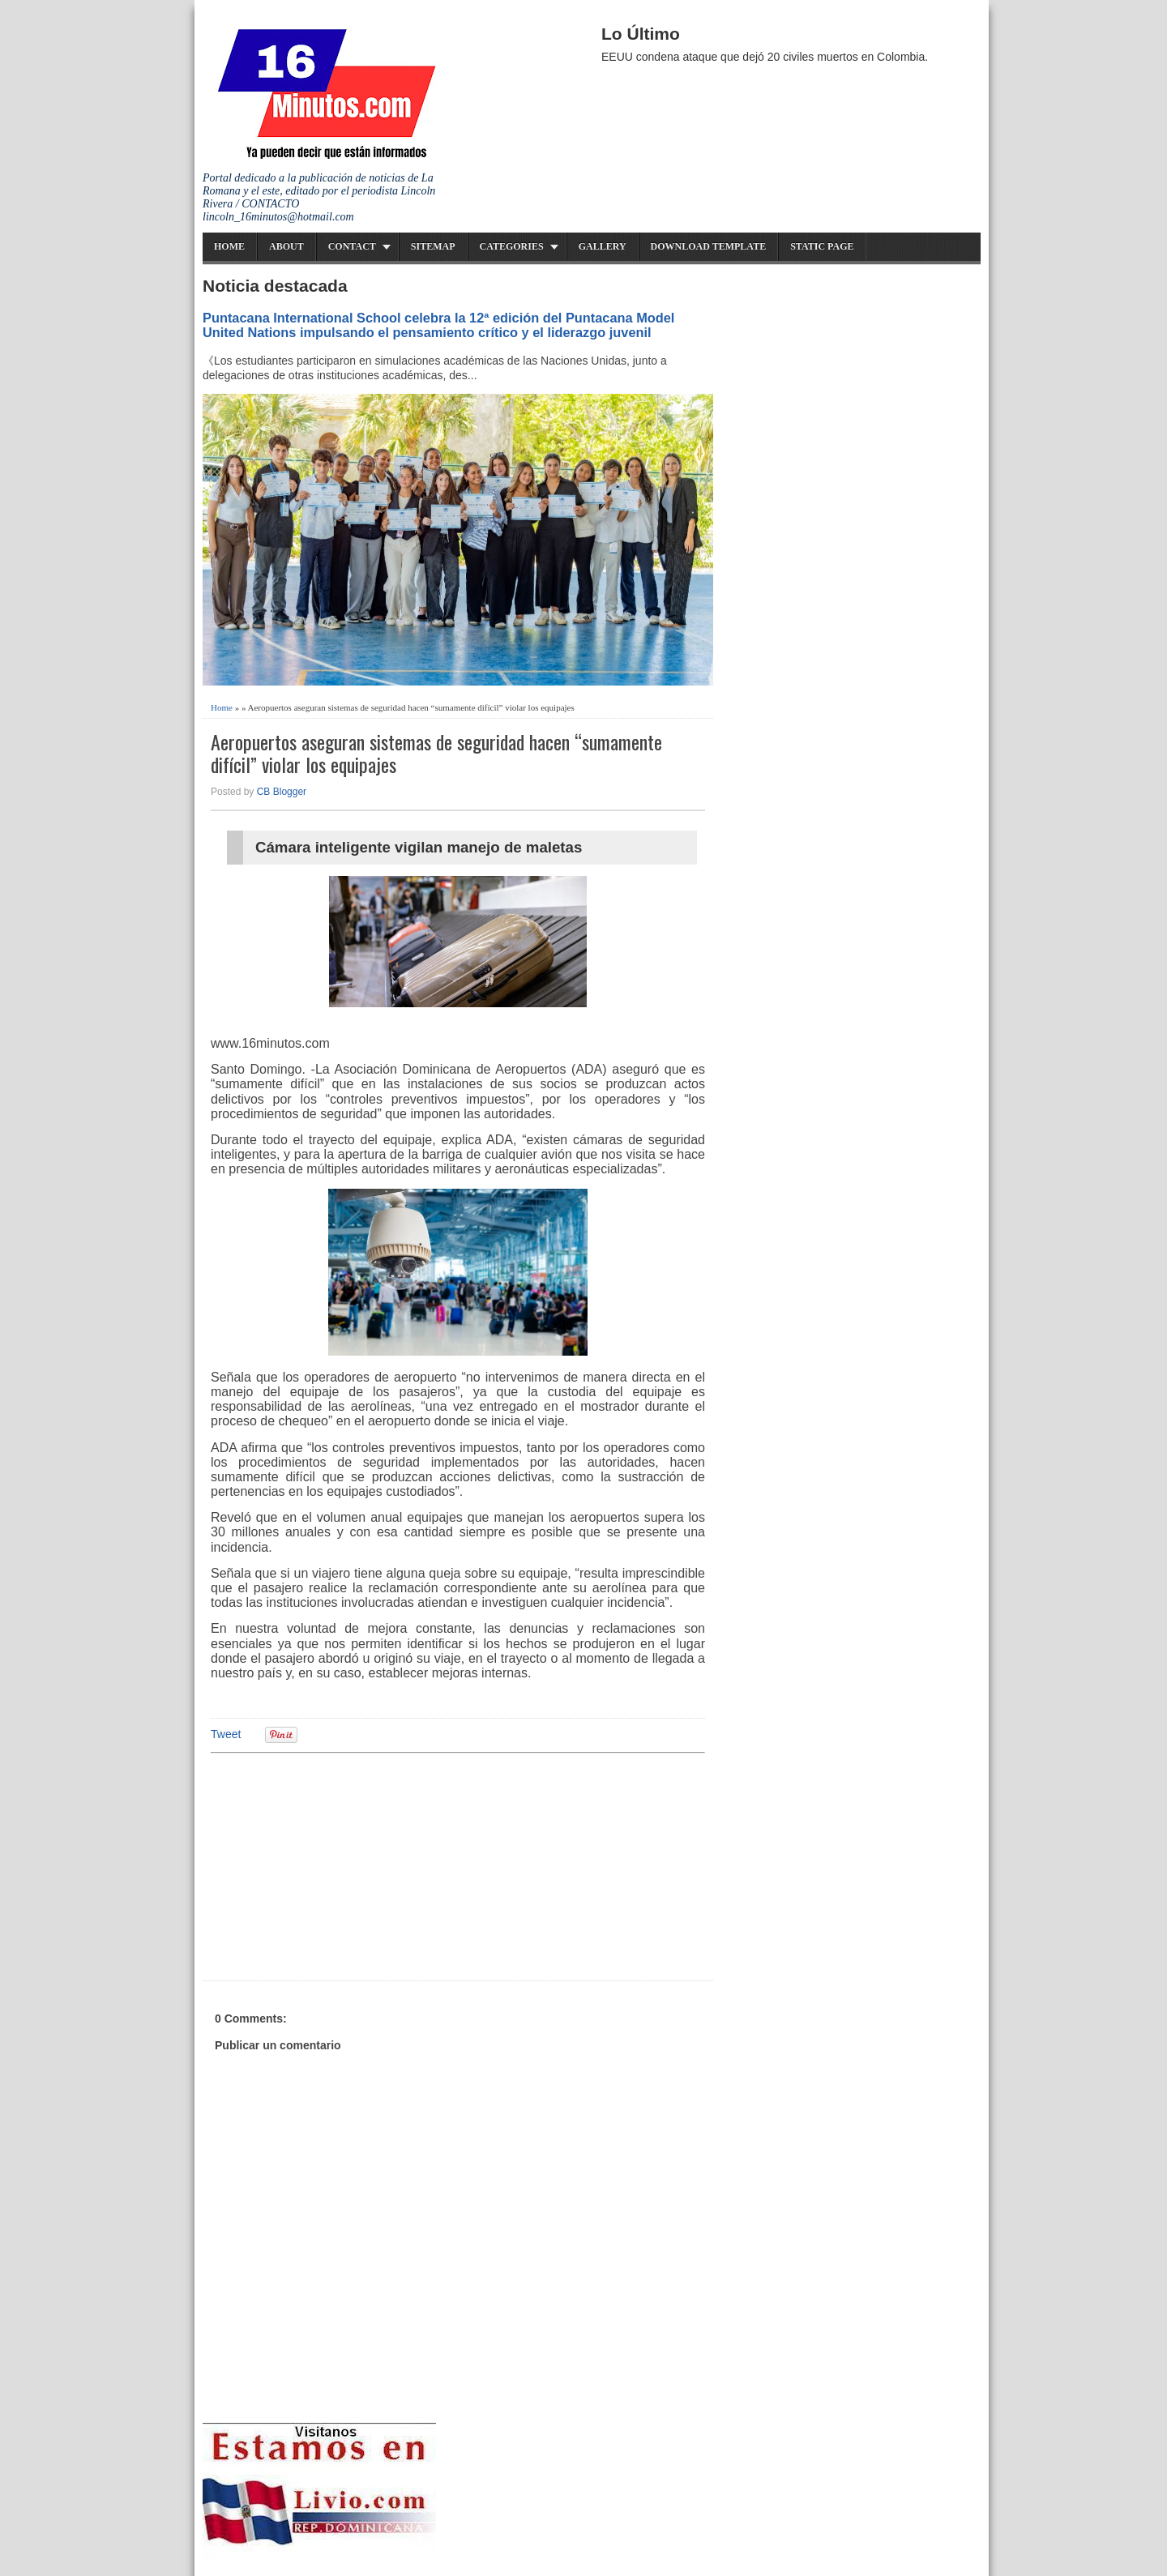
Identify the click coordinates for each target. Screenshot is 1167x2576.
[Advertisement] (336, 1864)
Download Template (709, 246)
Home (229, 246)
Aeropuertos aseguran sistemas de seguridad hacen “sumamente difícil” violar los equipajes (436, 753)
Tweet (226, 1734)
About (286, 246)
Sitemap (433, 246)
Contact (352, 246)
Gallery (602, 246)
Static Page (821, 246)
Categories (512, 246)
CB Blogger (281, 791)
